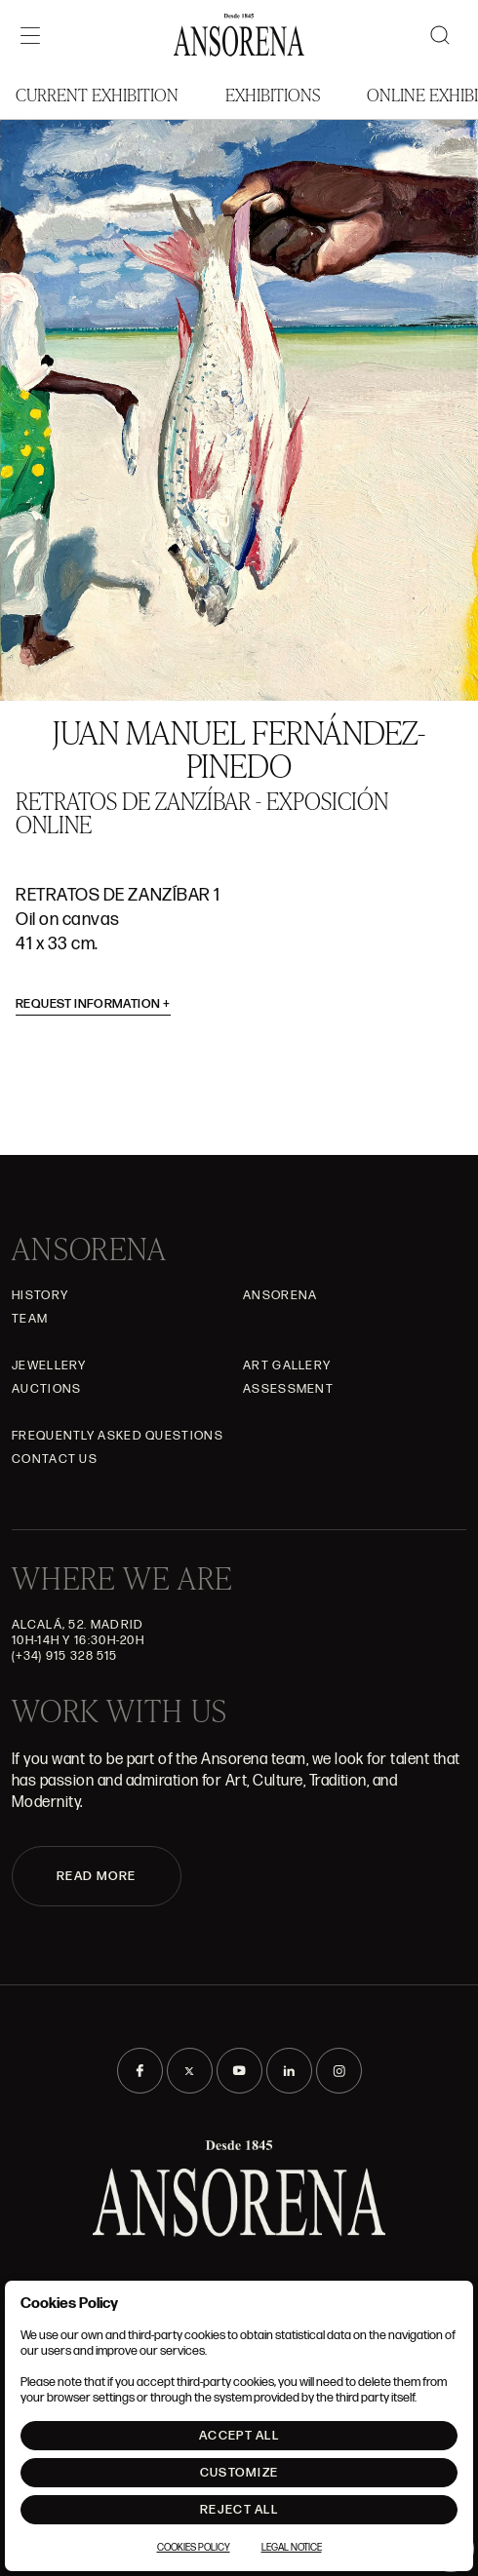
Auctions (46, 1389)
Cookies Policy (193, 2548)
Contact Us (55, 1459)
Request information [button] (93, 1004)
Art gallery (287, 1365)
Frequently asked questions (117, 1435)
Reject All (239, 2510)
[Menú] (30, 35)
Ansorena (280, 1295)
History (40, 1295)
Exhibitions (272, 94)
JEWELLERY (49, 1365)
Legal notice (291, 2548)
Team (30, 1318)
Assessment (288, 1389)
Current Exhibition (97, 94)
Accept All (239, 2435)
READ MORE (97, 1876)
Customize (239, 2472)
